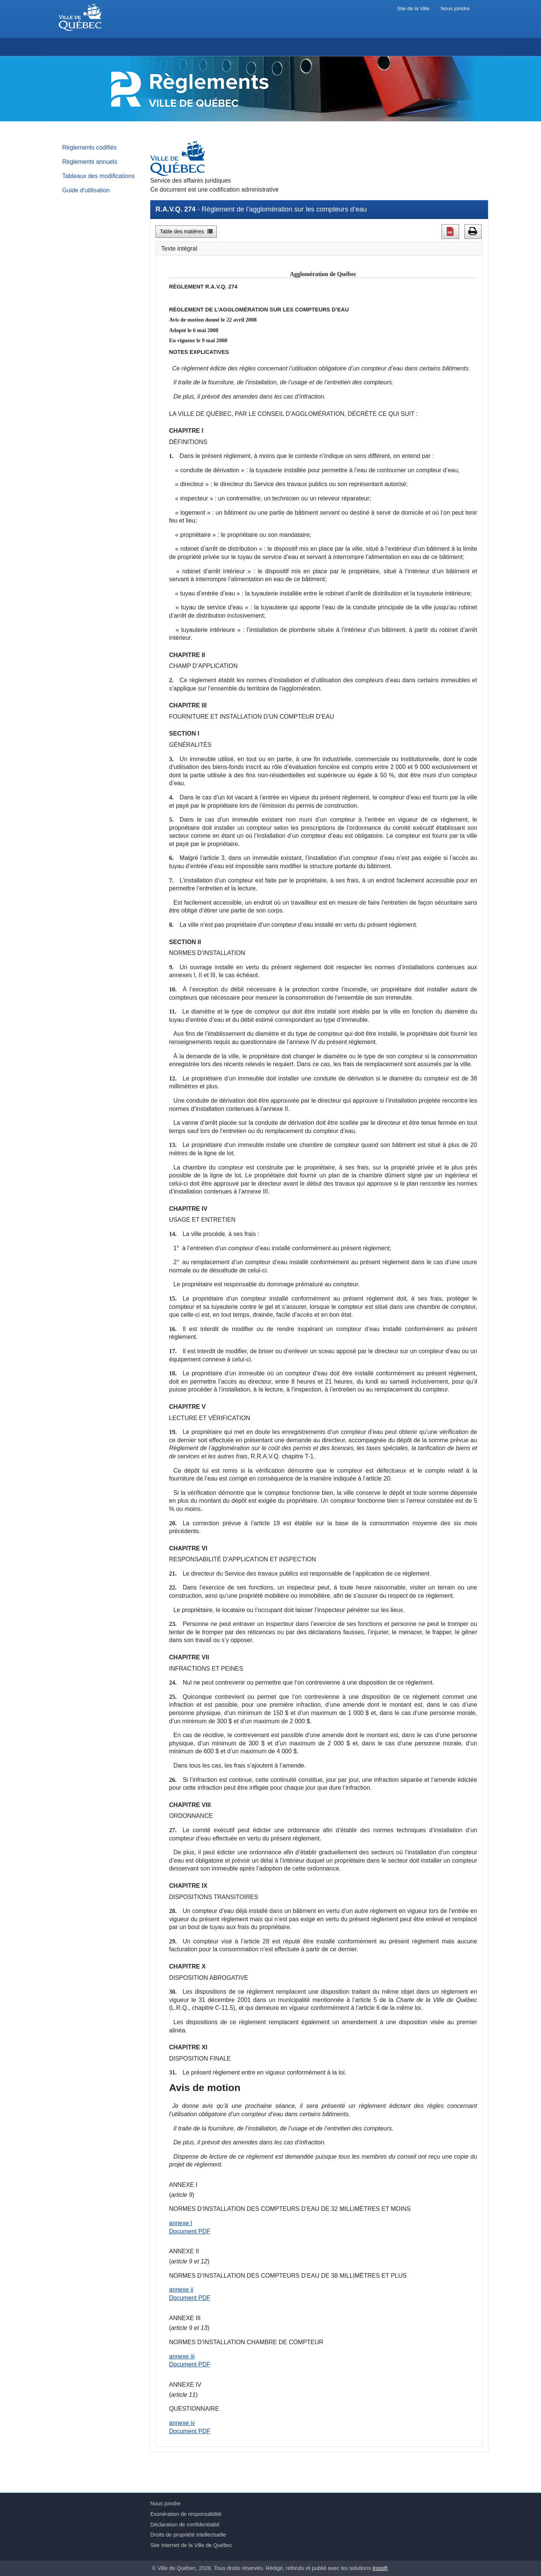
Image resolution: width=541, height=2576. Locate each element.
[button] (450, 231)
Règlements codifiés (89, 147)
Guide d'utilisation (86, 190)
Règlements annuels (90, 161)
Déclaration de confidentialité (185, 2525)
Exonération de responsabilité (186, 2514)
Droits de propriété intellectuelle (188, 2535)
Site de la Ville (413, 8)
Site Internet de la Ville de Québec (191, 2545)
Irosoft (379, 2568)
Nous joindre (455, 8)
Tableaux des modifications (98, 175)
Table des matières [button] (186, 231)
